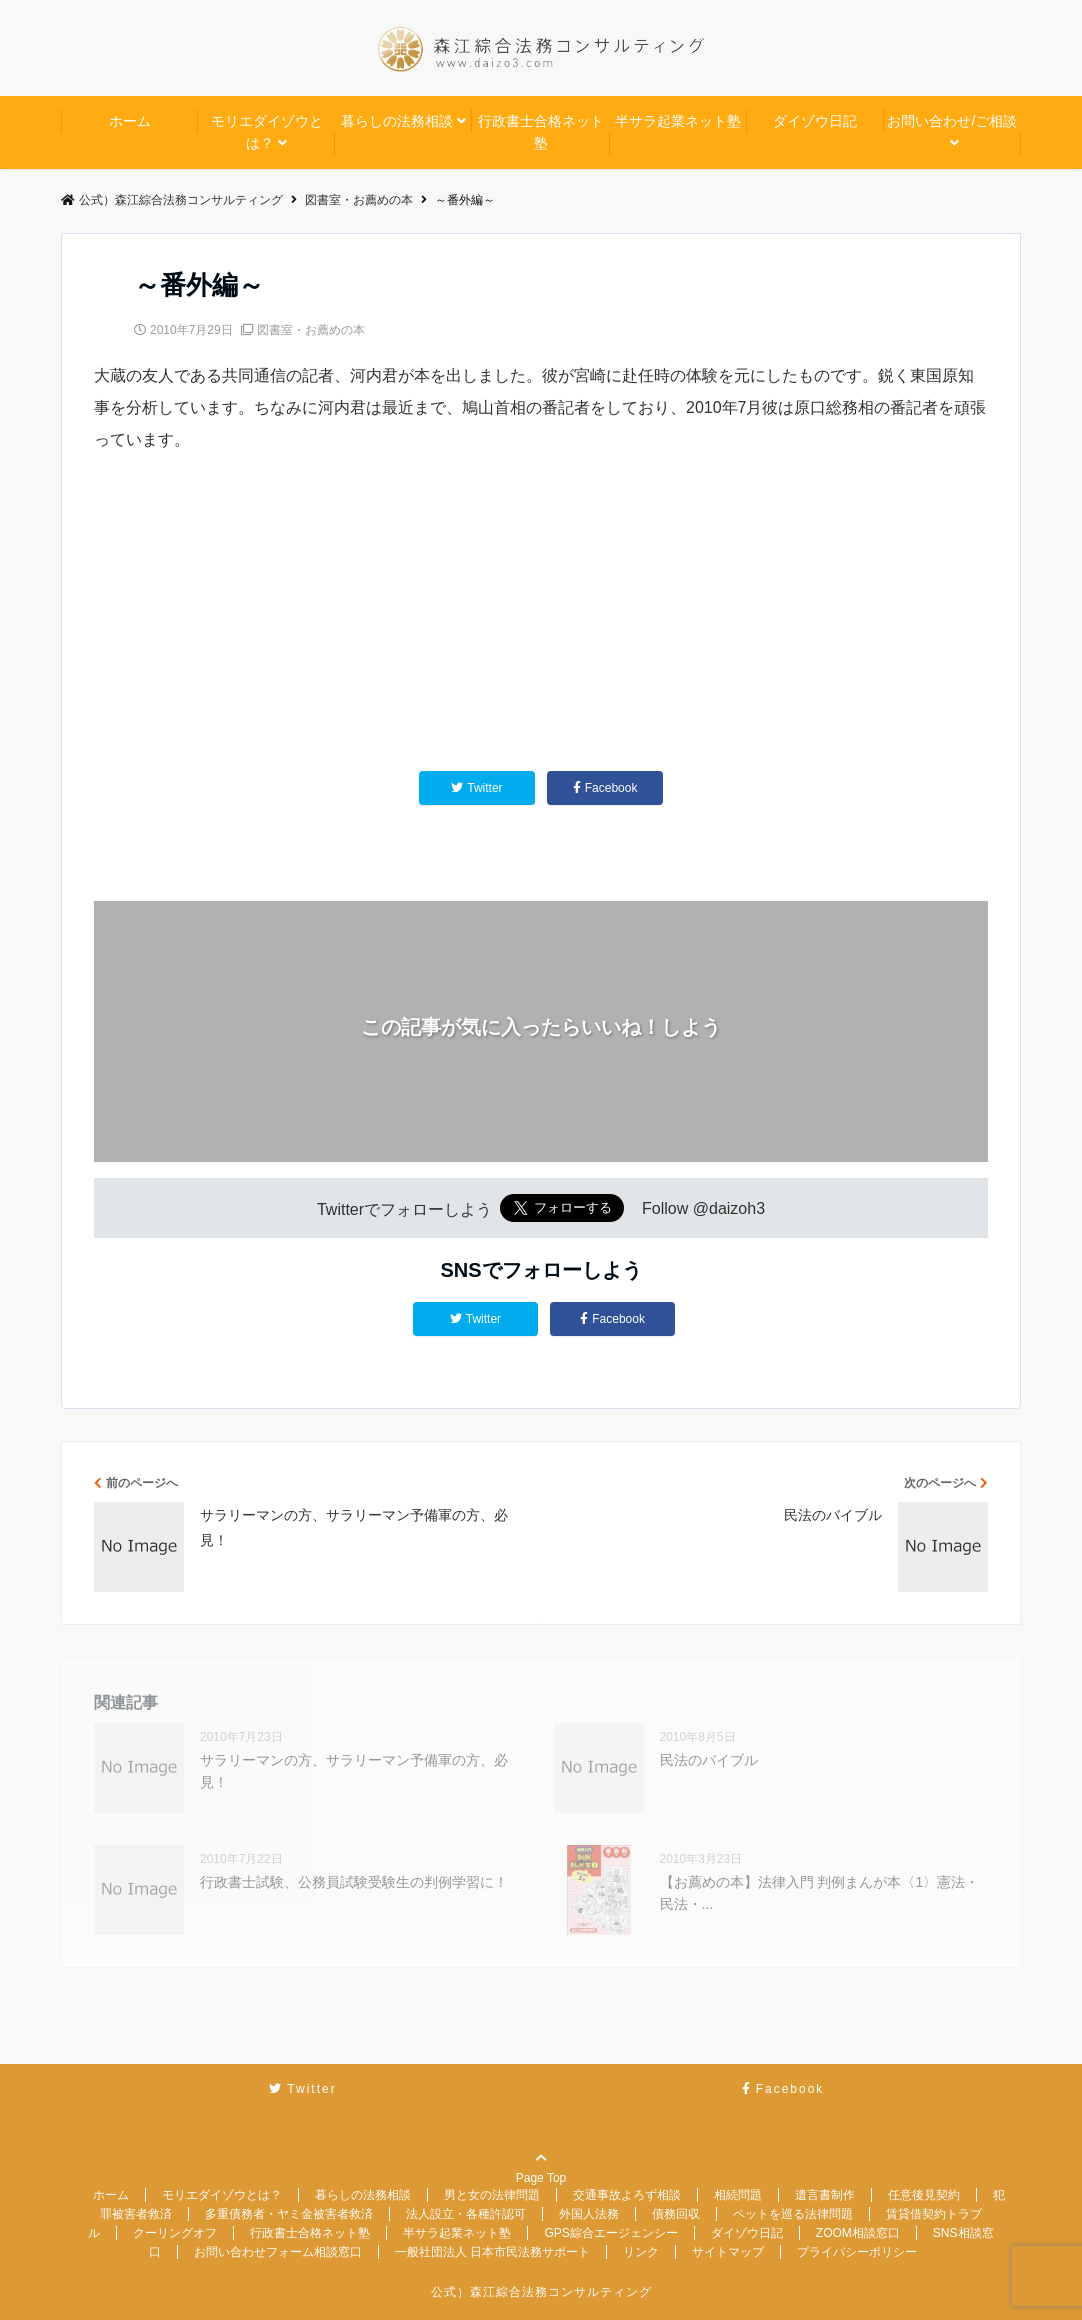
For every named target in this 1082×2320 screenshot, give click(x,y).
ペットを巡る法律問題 (793, 2214)
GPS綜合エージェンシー (610, 2233)
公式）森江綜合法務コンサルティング (541, 2292)
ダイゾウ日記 (815, 121)
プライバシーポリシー (857, 2252)
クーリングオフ (175, 2233)
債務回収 (676, 2214)
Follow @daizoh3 (703, 1209)
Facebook (612, 1319)
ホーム (130, 121)
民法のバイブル (709, 1760)
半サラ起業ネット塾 (678, 121)
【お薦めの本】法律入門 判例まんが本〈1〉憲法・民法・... (820, 1893)
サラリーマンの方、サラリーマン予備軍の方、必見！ (354, 1771)
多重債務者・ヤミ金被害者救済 (289, 2214)
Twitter (475, 1319)
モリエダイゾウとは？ (267, 132)
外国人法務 (589, 2214)
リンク (641, 2252)
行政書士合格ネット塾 (541, 132)
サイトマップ (728, 2252)
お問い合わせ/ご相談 (952, 121)
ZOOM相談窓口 (858, 2233)
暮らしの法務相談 (397, 121)
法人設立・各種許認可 (466, 2214)
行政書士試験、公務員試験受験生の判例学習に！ (354, 1882)
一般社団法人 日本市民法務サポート (492, 2252)
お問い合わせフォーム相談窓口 (278, 2252)
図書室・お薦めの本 (311, 330)
